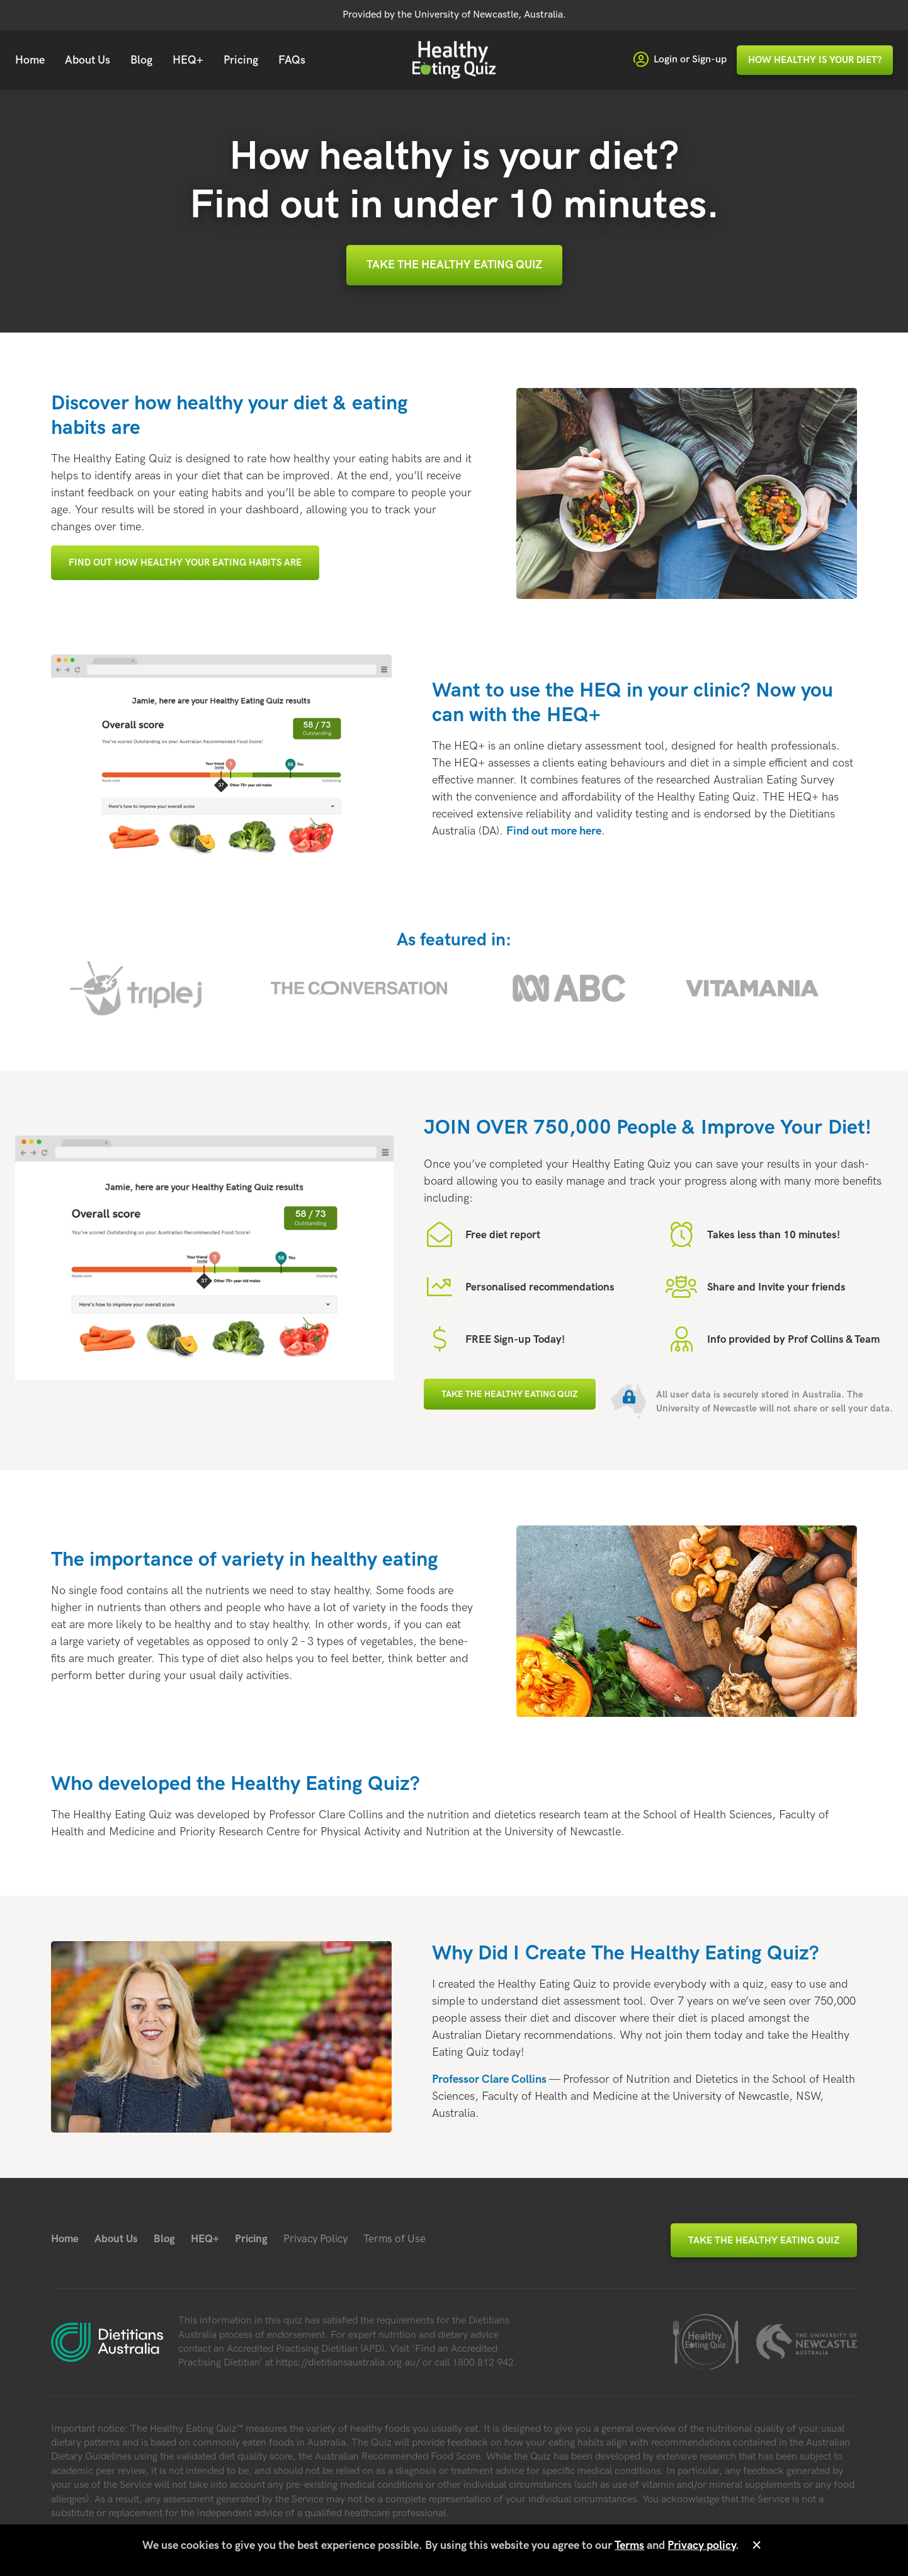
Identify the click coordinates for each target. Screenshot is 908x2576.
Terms (629, 2545)
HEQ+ (188, 60)
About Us (87, 60)
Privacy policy (701, 2545)
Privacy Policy (315, 2239)
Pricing (241, 60)
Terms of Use (394, 2239)
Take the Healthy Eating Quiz (454, 264)
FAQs (291, 60)
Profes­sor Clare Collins (489, 2079)
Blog (141, 60)
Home (30, 60)
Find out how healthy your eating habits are (185, 562)
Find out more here (553, 831)
